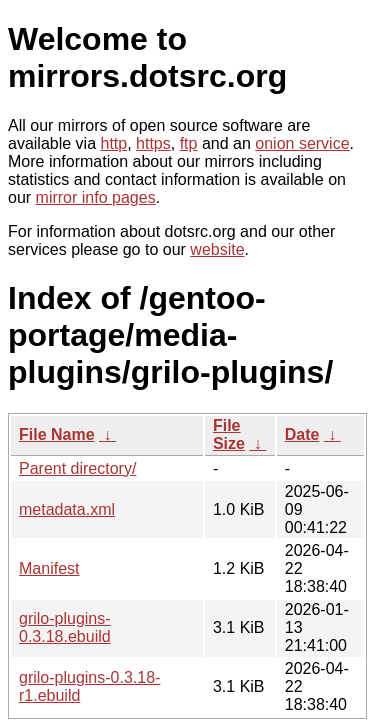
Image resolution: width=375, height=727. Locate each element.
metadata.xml (67, 509)
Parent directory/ (77, 468)
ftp (189, 143)
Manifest (49, 568)
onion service (302, 143)
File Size (229, 434)
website (217, 249)
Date (302, 434)
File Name (57, 434)
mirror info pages (96, 197)
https (153, 143)
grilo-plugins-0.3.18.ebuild (65, 627)
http (114, 143)
